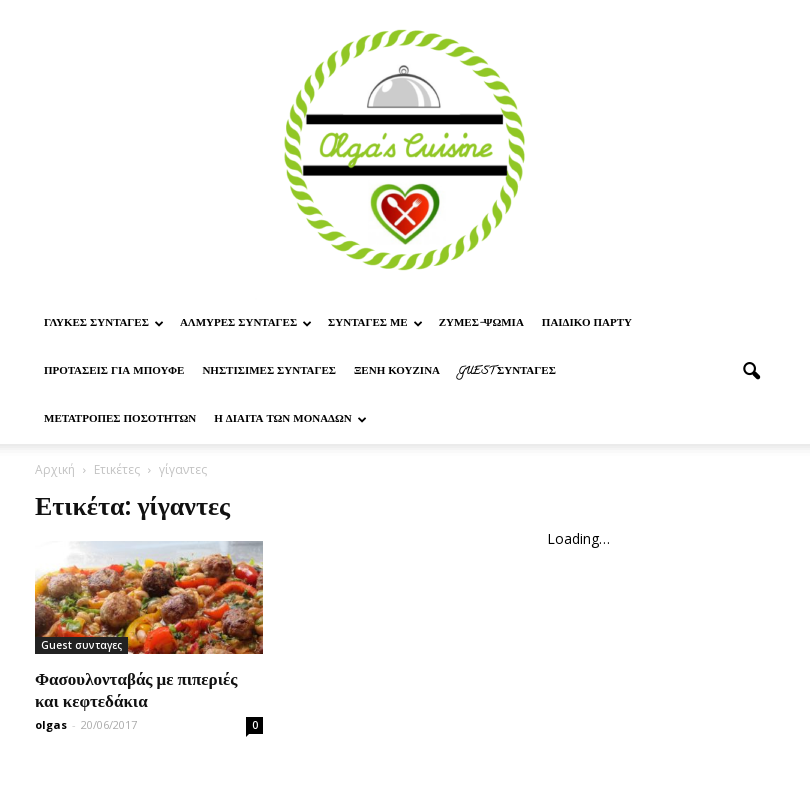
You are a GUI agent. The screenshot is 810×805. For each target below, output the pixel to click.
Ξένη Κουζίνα (397, 372)
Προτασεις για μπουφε (114, 372)
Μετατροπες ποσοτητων (120, 420)
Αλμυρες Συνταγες (246, 324)
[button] (751, 372)
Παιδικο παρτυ (587, 324)
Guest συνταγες (507, 372)
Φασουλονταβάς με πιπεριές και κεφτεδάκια (136, 689)
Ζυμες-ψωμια (481, 324)
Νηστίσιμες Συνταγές (269, 372)
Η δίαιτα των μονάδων (290, 420)
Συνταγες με (375, 324)
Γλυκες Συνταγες (104, 324)
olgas (51, 724)
